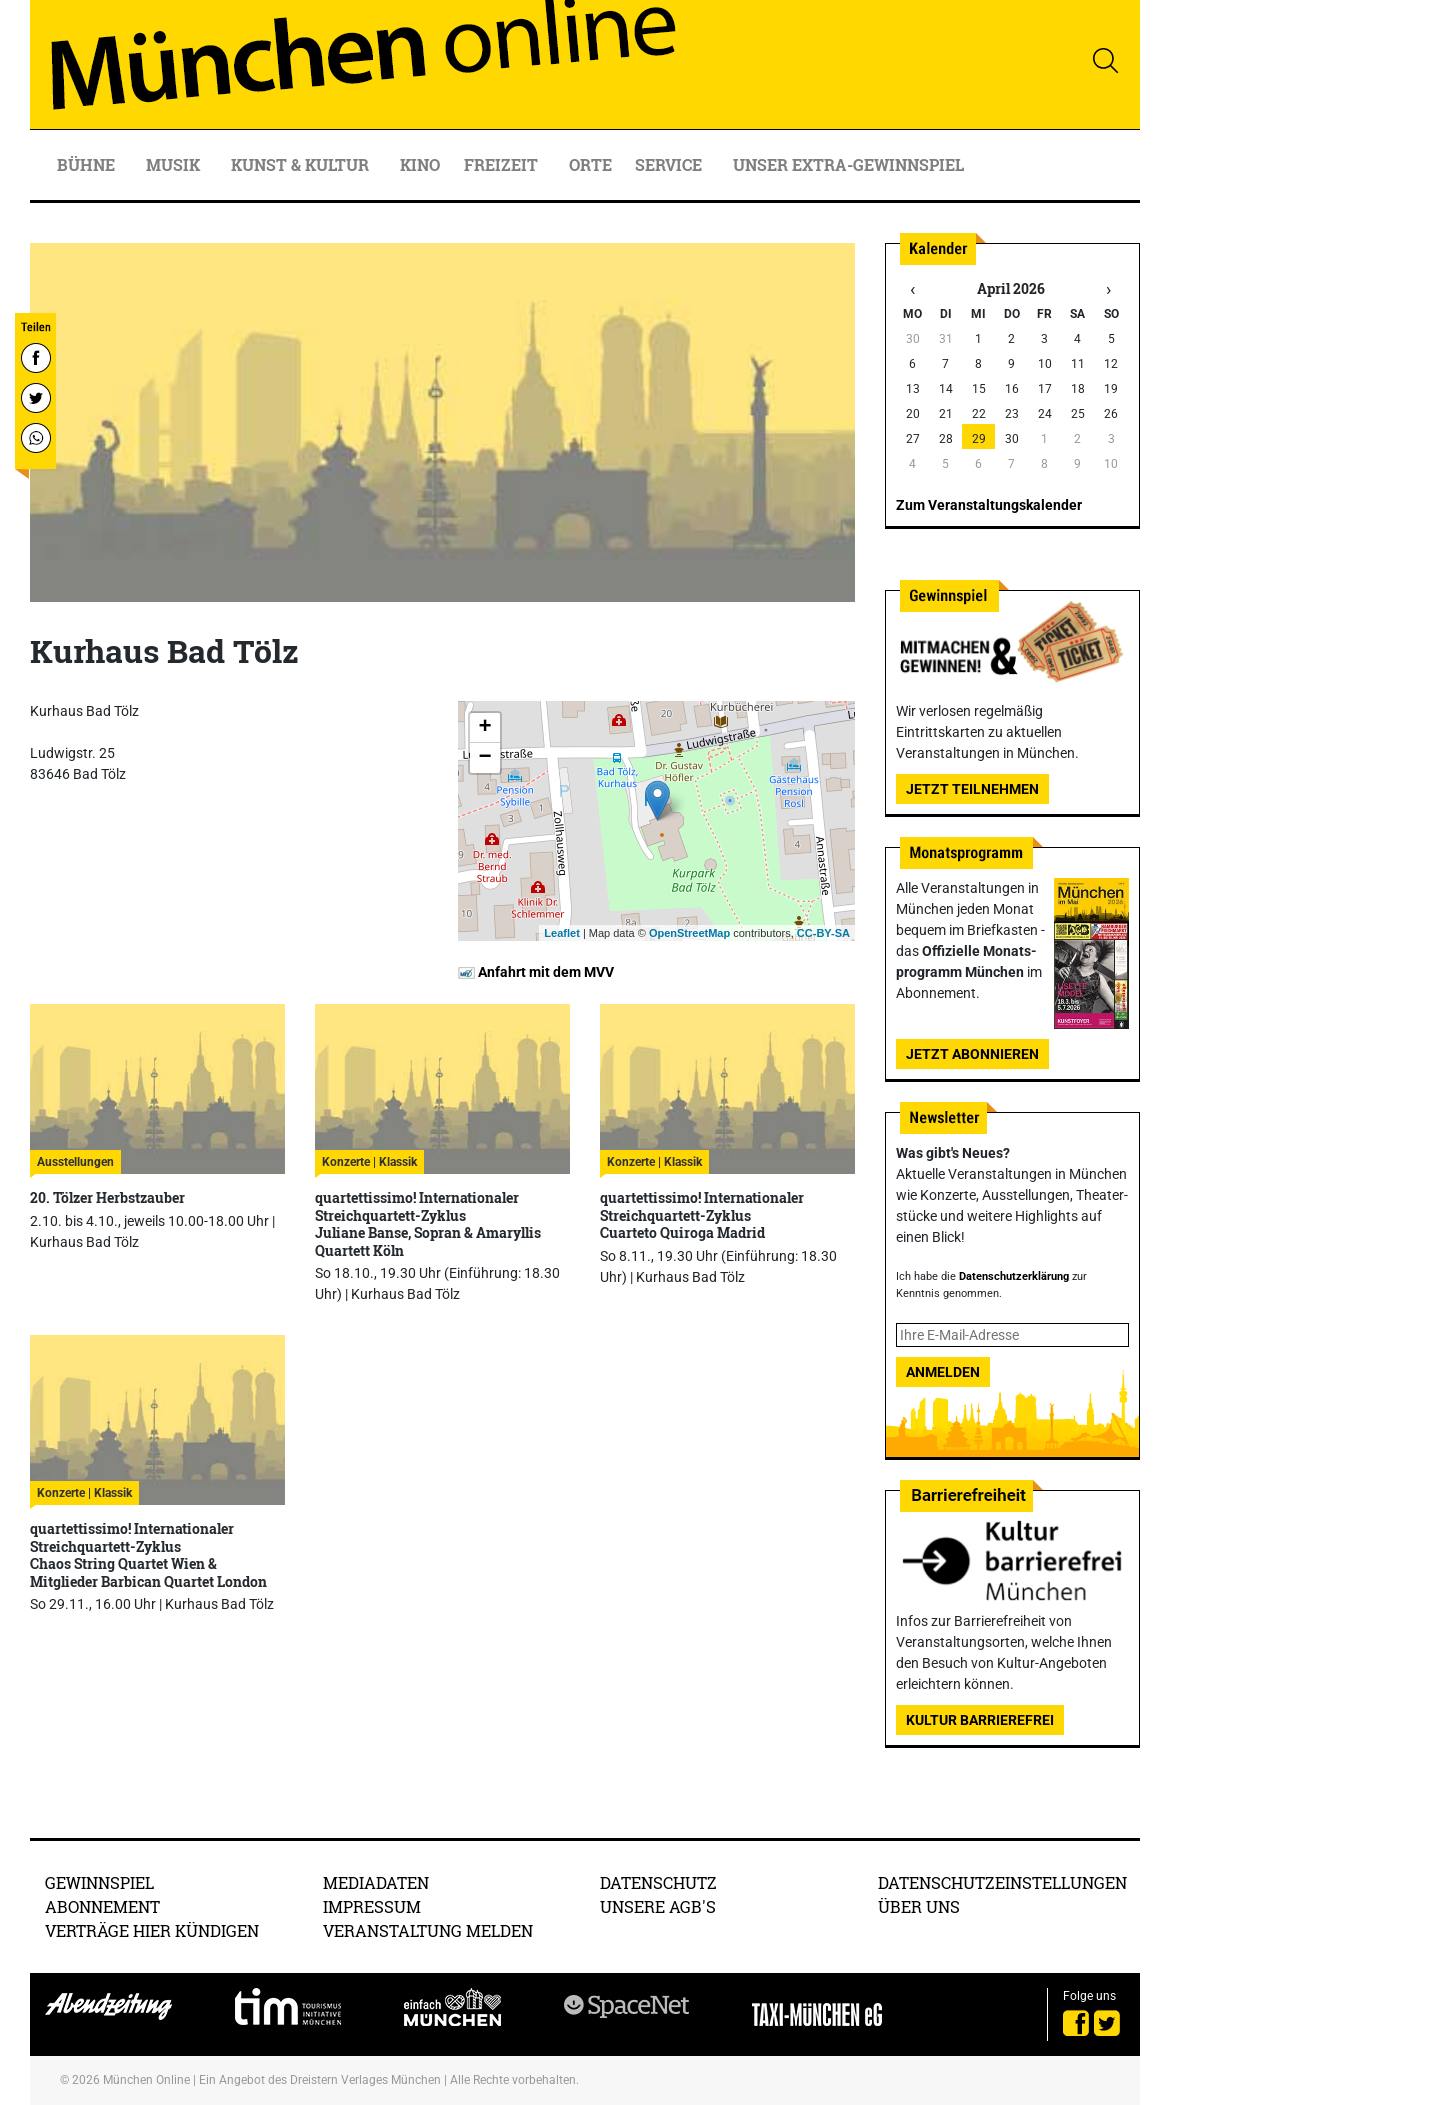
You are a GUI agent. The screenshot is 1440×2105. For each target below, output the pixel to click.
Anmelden (943, 1372)
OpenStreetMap (689, 933)
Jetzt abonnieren (972, 1054)
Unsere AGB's (658, 1906)
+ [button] (484, 728)
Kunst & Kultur (302, 164)
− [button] (484, 758)
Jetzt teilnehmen (972, 789)
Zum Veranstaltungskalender (989, 505)
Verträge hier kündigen (152, 1930)
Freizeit (503, 164)
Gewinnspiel (99, 1882)
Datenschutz (658, 1882)
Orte (590, 164)
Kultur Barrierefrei (980, 1720)
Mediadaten (376, 1882)
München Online (146, 2080)
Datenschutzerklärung (1014, 1276)
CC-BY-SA (823, 933)
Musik (175, 164)
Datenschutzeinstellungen (1002, 1882)
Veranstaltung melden (428, 1930)
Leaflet (561, 933)
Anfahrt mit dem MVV (536, 972)
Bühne (88, 164)
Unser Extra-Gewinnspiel (848, 164)
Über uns (919, 1906)
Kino (420, 164)
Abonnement (102, 1906)
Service (670, 164)
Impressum (372, 1906)
